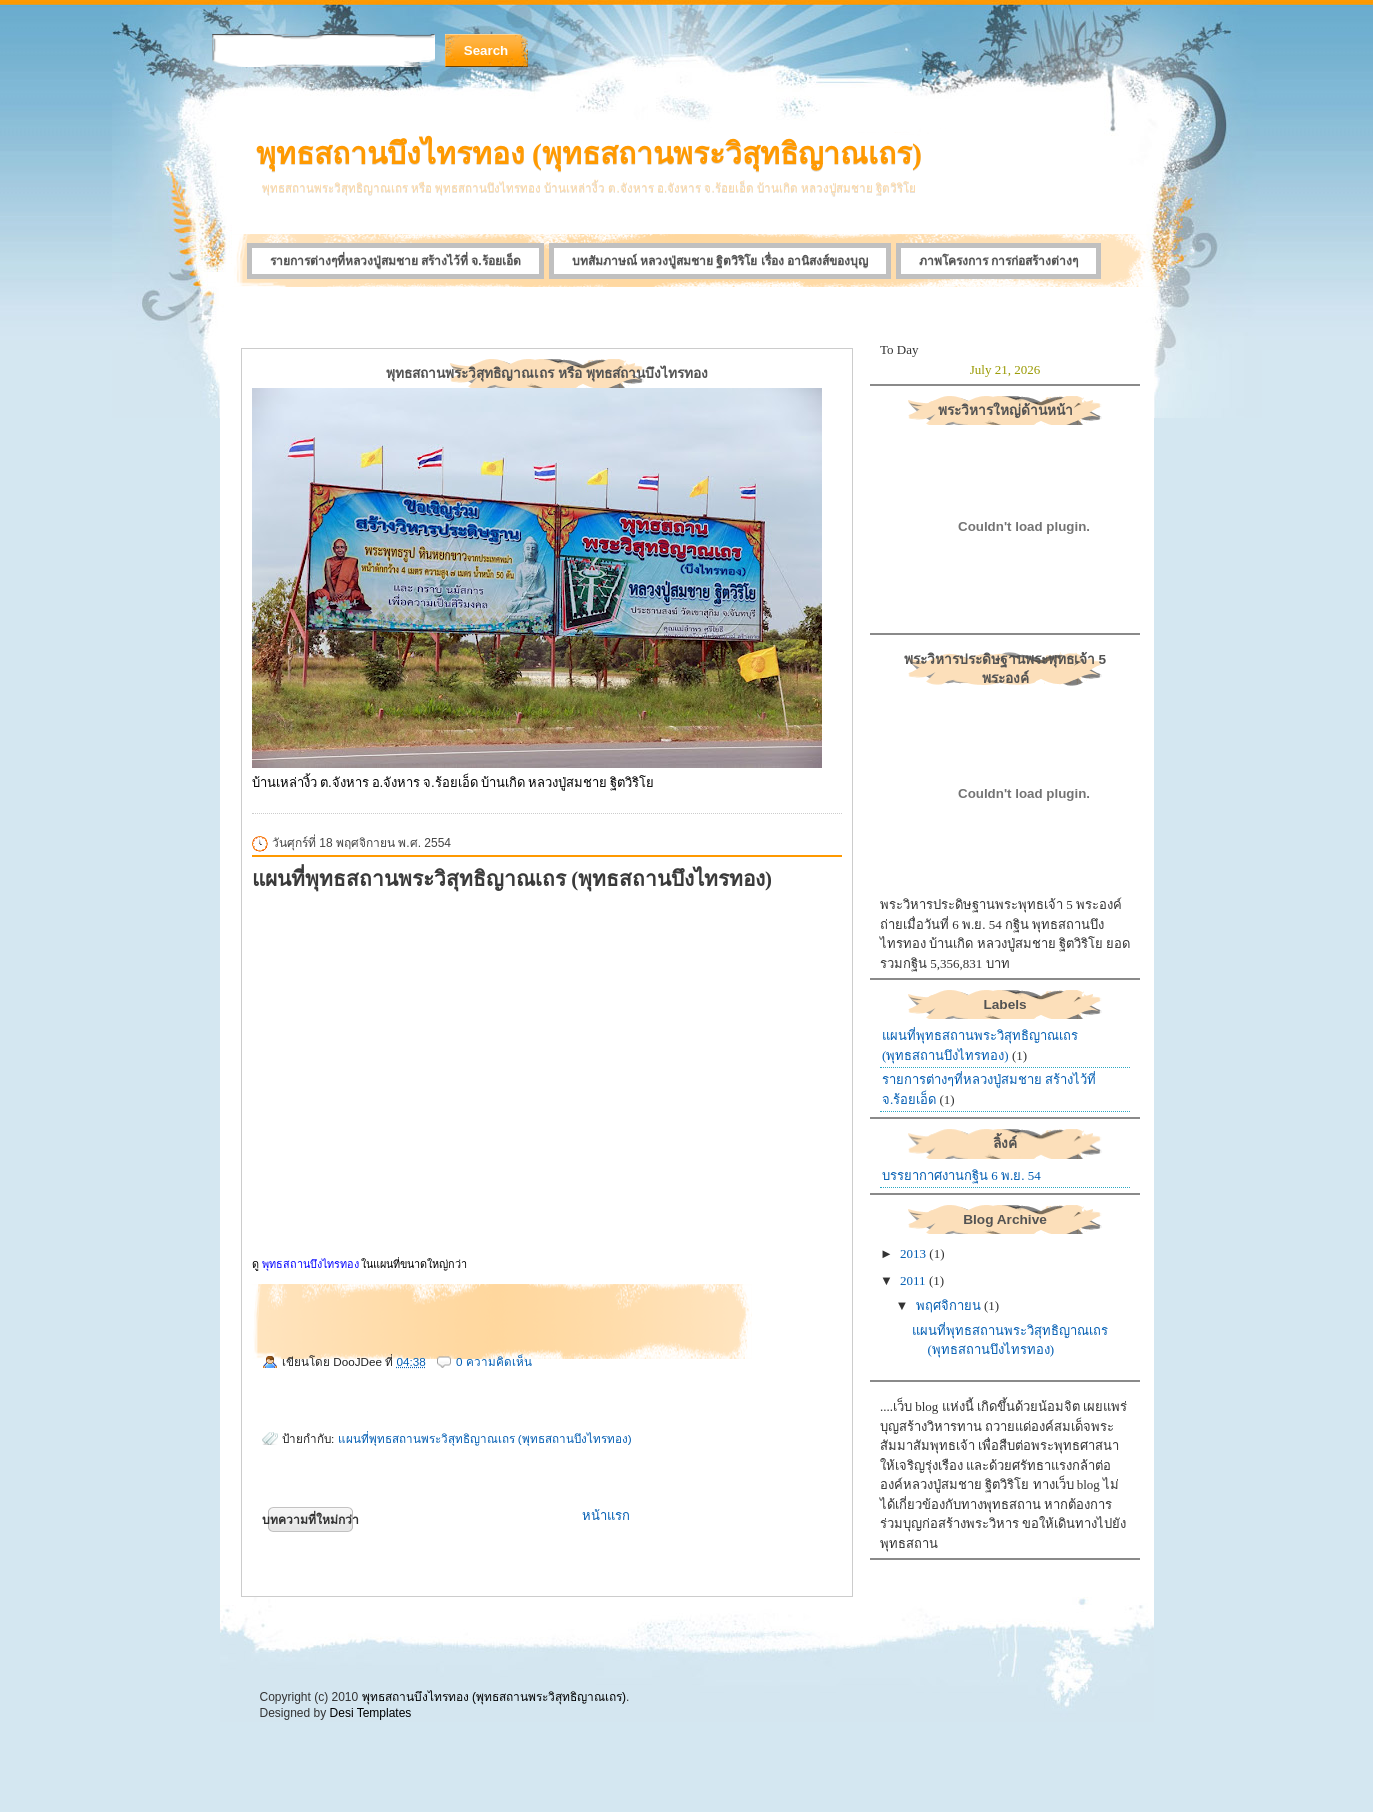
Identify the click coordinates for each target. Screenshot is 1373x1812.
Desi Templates (371, 1713)
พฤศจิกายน (948, 1305)
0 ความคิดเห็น (494, 1361)
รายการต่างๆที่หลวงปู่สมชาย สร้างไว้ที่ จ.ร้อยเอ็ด (395, 261)
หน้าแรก (606, 1515)
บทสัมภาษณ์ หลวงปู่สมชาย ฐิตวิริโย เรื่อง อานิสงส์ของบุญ (720, 261)
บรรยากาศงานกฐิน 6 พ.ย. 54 (961, 1175)
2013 (913, 1253)
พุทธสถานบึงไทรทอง (310, 1264)
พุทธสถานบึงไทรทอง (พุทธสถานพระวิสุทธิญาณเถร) (589, 153)
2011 (913, 1280)
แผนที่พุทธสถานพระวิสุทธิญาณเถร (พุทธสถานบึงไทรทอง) (512, 878)
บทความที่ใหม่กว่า (310, 1520)
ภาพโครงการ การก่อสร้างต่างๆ (998, 261)
